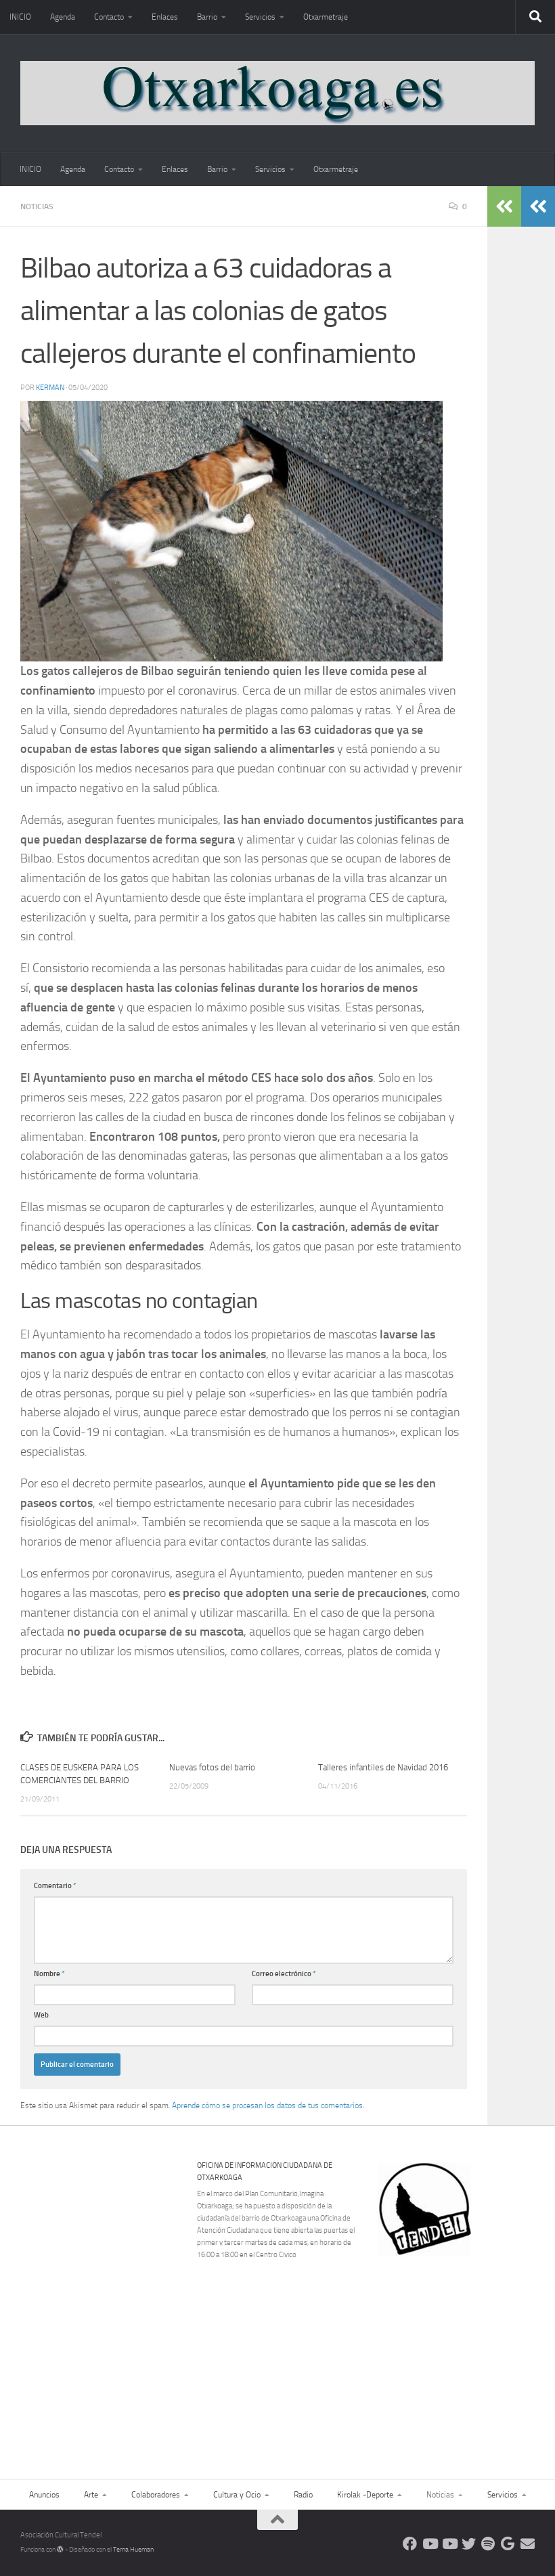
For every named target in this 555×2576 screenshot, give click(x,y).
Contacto (109, 17)
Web (41, 2015)
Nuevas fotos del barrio (212, 1767)
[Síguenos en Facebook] (410, 2544)
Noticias (36, 206)
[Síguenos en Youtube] (429, 2544)
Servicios (260, 17)
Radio (303, 2494)
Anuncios (44, 2494)
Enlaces (165, 17)
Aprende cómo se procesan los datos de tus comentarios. (268, 2105)
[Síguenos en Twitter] (469, 2544)
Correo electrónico (284, 1973)
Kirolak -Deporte (365, 2494)
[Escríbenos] (527, 2544)
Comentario (55, 1885)
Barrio (207, 17)
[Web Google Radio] (508, 2544)
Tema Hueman (133, 2550)
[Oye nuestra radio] (488, 2544)
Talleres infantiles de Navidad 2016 (383, 1767)
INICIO (20, 17)
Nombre (49, 1973)
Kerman (50, 387)
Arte (91, 2494)
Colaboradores (155, 2494)
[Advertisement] (464, 2350)
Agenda (62, 17)
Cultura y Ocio (237, 2494)
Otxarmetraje (325, 17)
